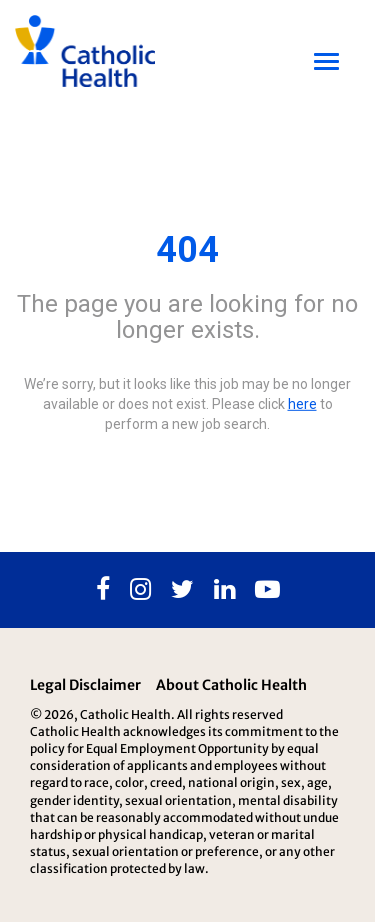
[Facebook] (103, 590)
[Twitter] (182, 590)
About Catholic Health (231, 685)
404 (187, 250)
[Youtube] (267, 590)
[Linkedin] (224, 590)
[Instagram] (140, 590)
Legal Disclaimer (85, 685)
